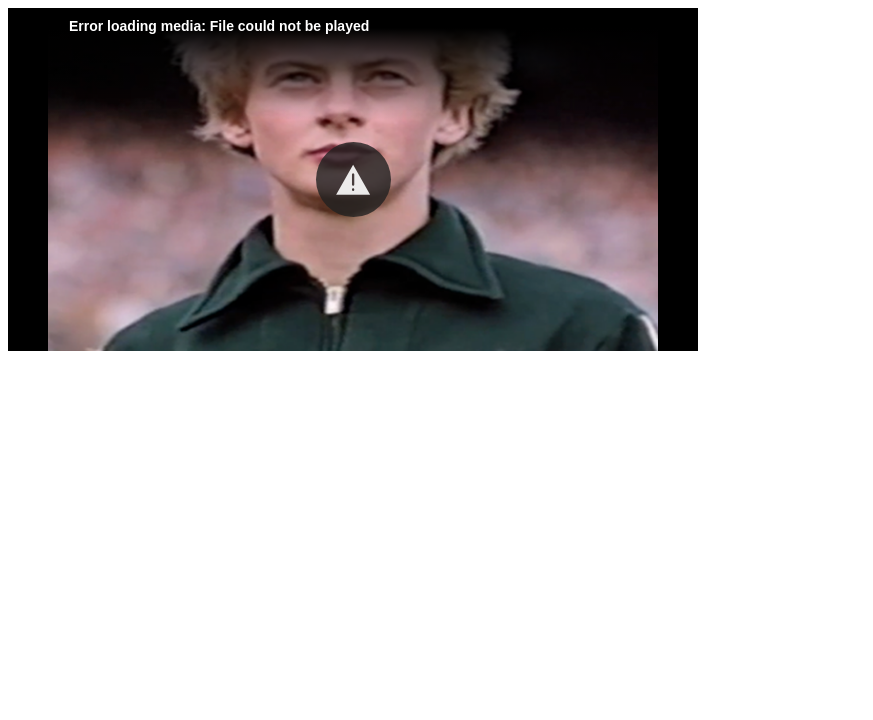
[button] (353, 179)
